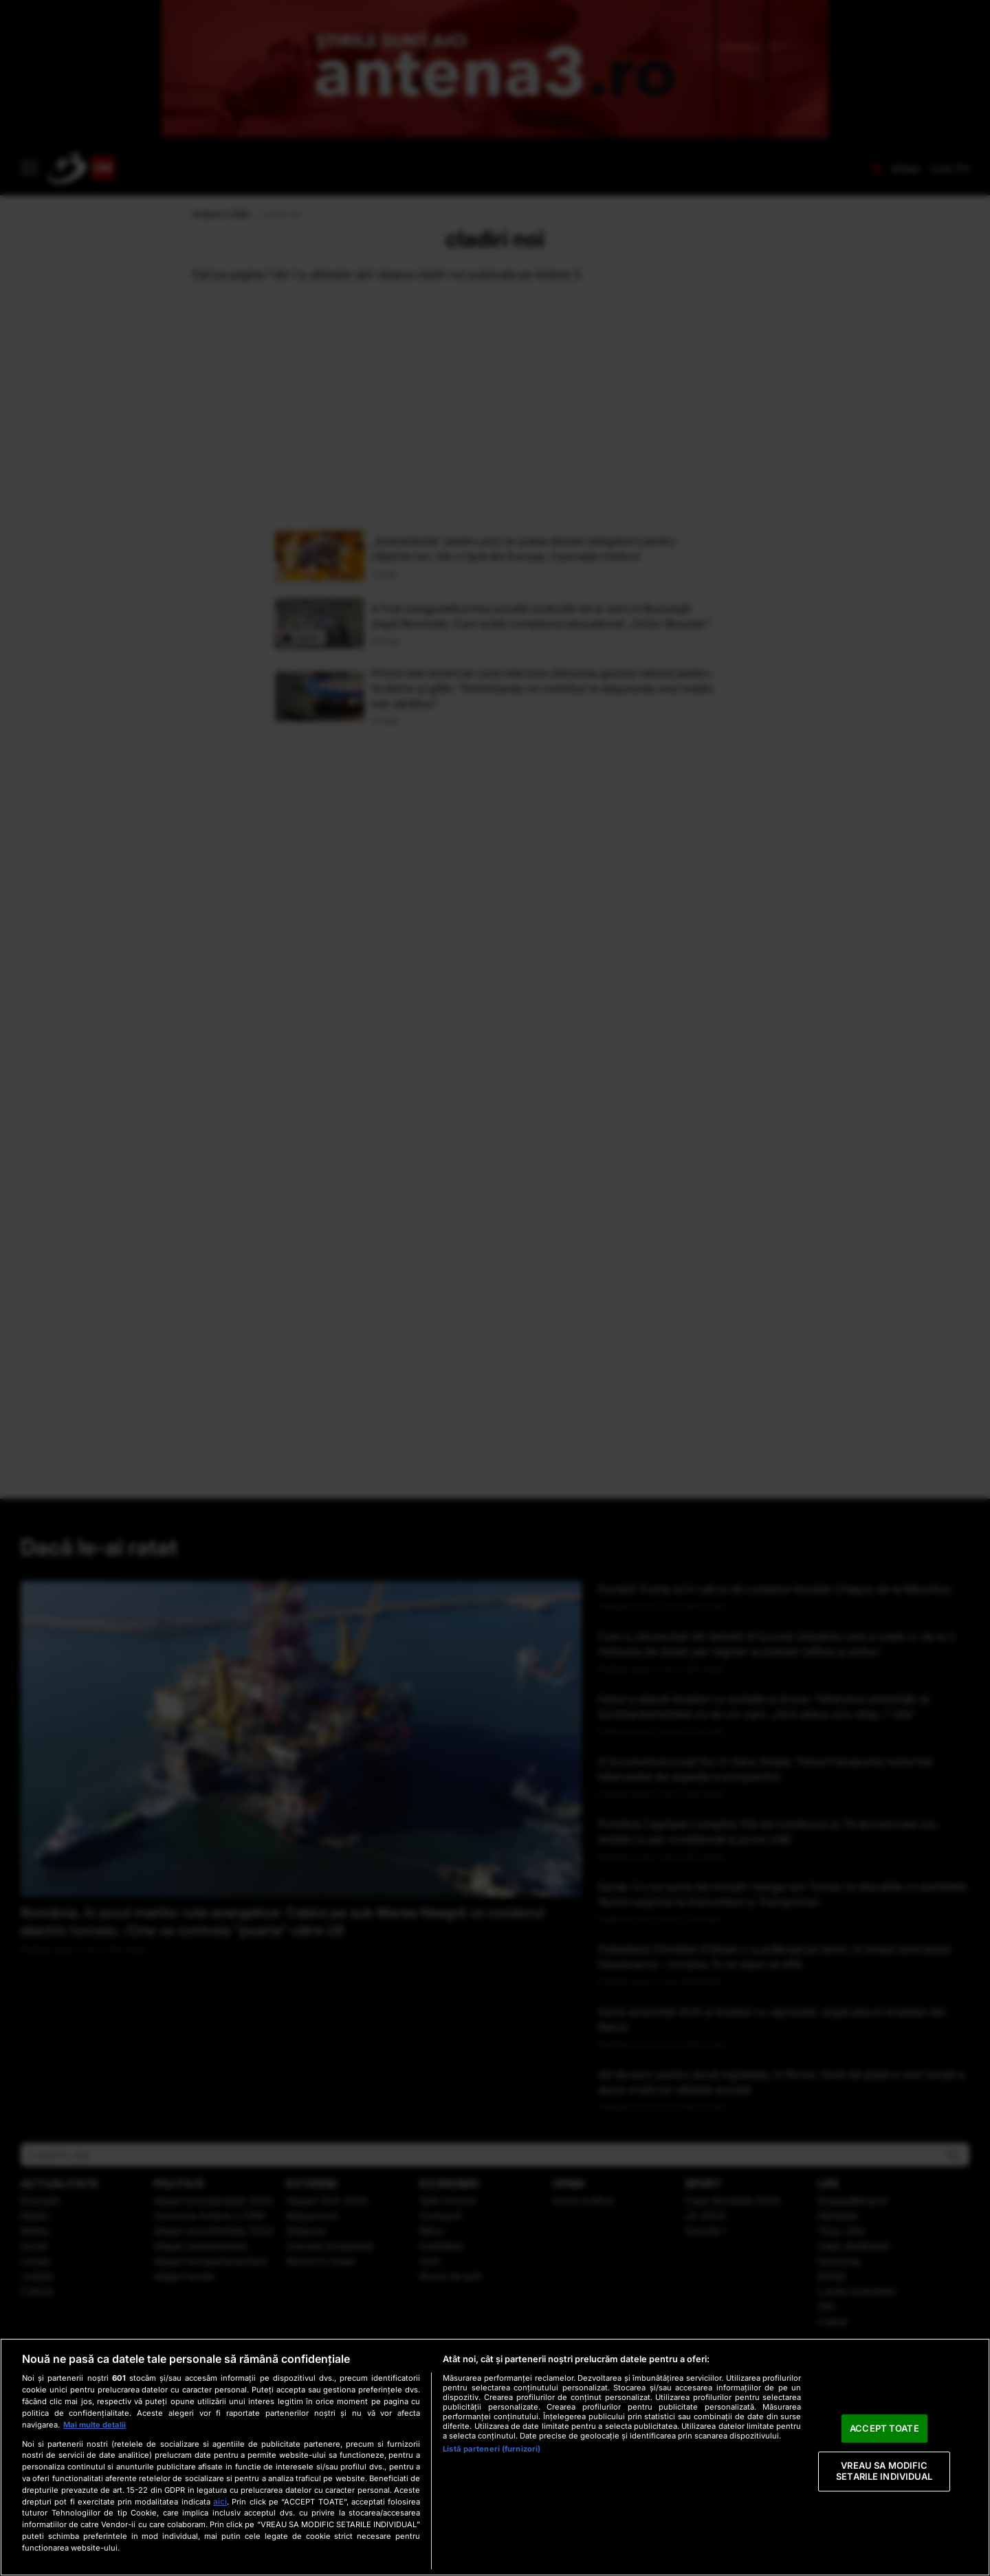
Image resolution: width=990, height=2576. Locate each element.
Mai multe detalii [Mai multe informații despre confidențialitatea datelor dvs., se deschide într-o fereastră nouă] (94, 2425)
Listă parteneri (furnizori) (491, 2449)
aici (220, 2501)
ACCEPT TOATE (884, 2428)
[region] (495, 2457)
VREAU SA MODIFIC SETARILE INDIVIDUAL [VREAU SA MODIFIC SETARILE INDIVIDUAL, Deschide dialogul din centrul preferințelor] (884, 2472)
